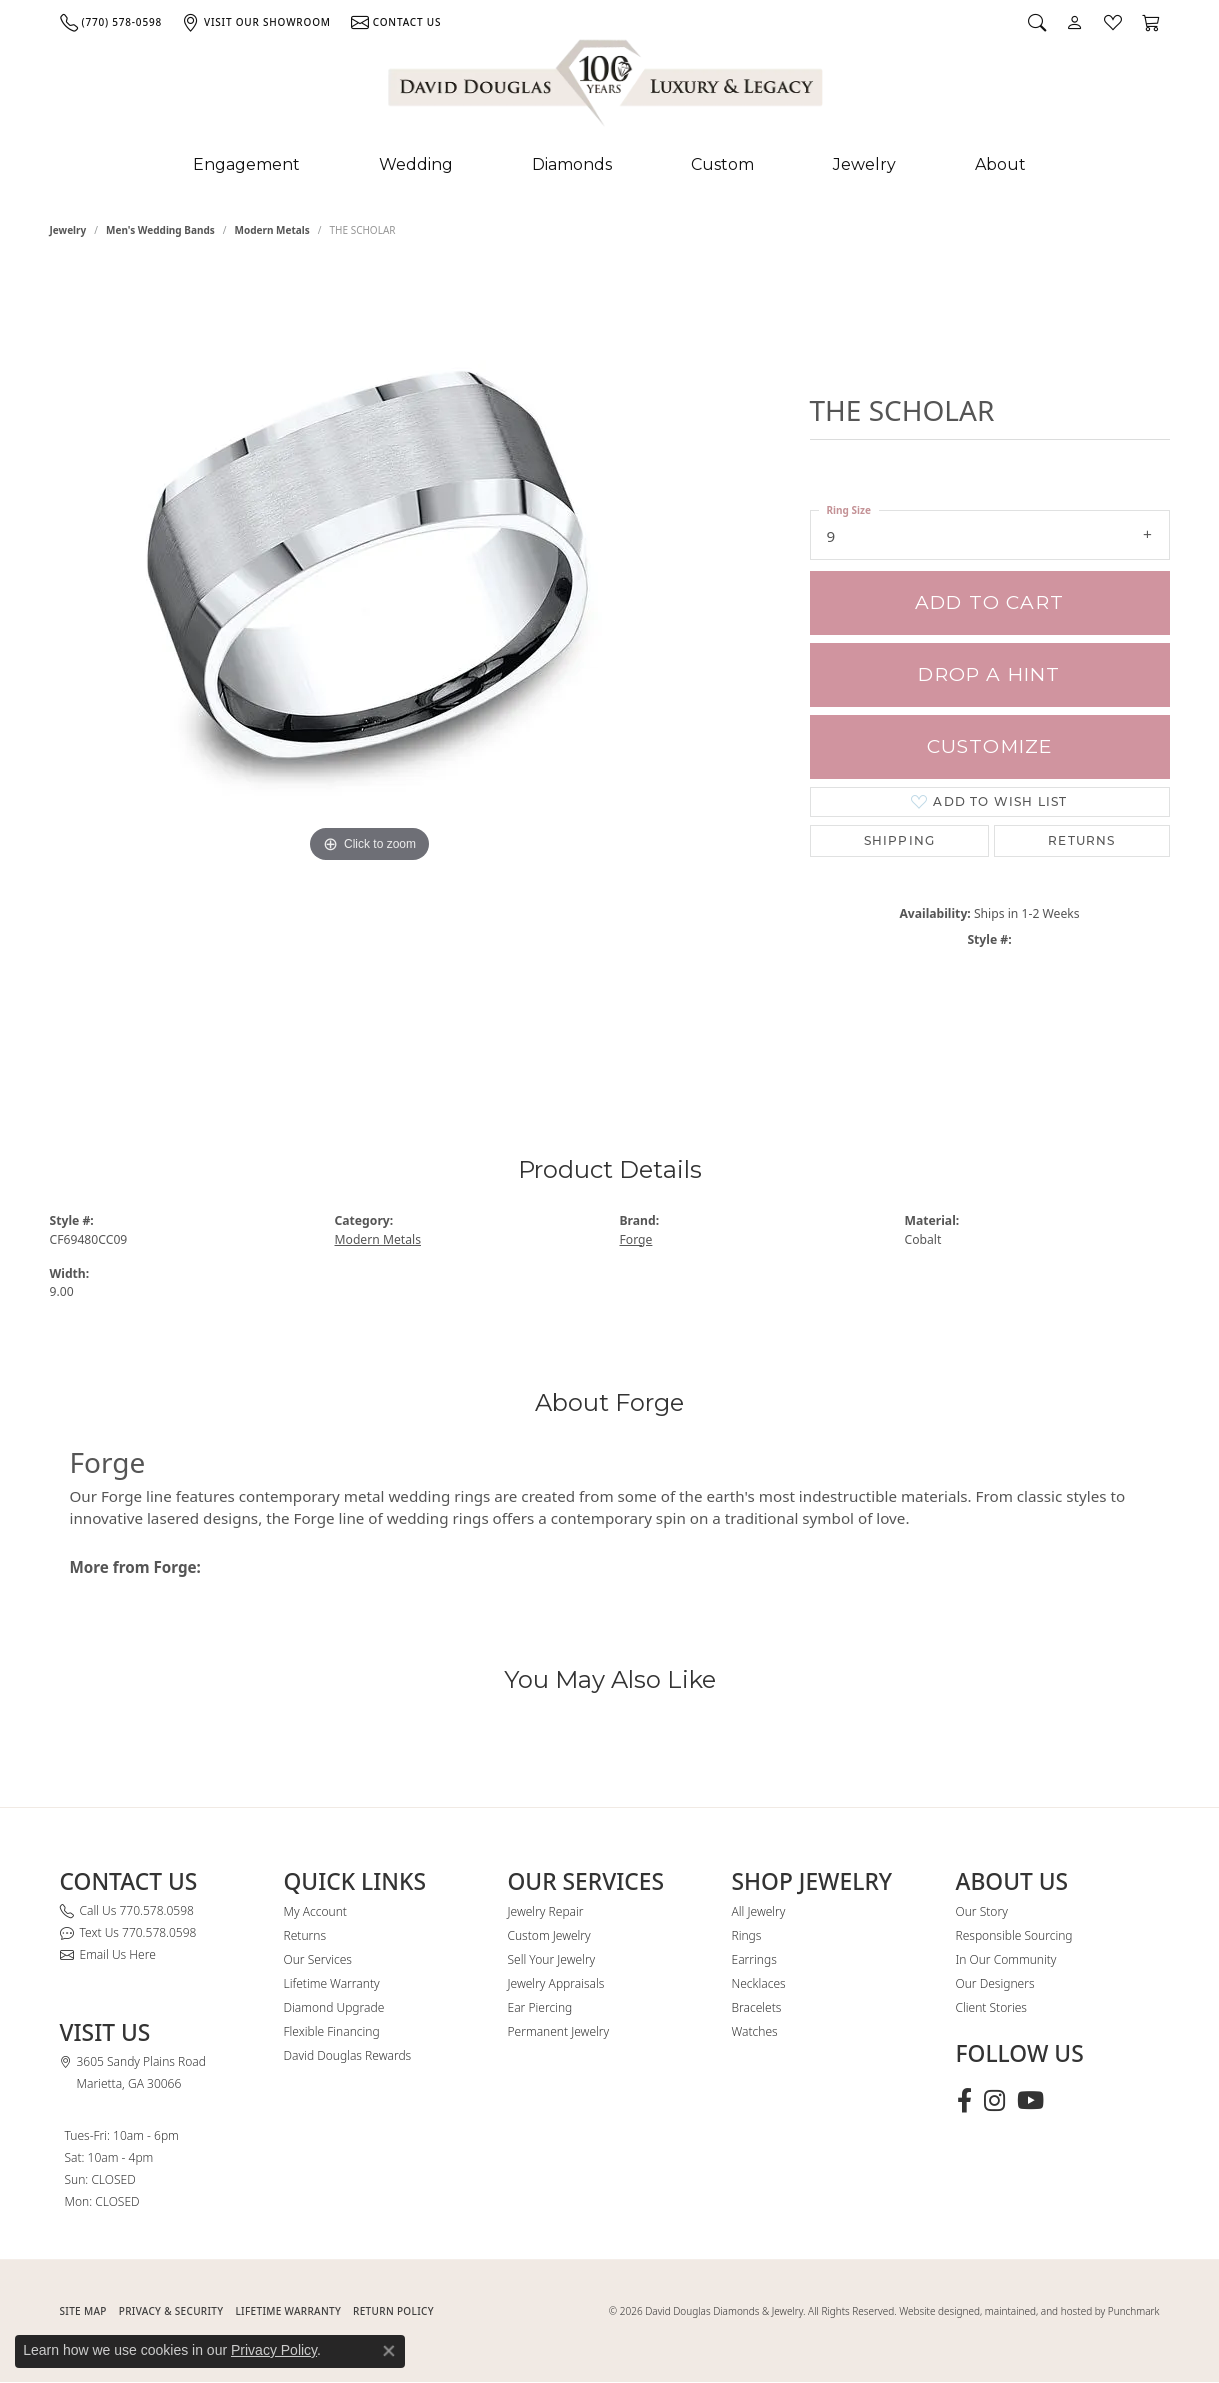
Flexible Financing (332, 2031)
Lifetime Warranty (332, 1983)
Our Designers (995, 1983)
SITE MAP (83, 2311)
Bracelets (757, 2007)
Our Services (318, 1959)
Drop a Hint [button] (989, 674)
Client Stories (991, 2007)
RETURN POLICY (393, 2311)
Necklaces (759, 1983)
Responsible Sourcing (1014, 1935)
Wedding (416, 164)
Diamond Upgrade (334, 2007)
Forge (636, 1239)
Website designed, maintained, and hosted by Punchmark (1029, 2311)
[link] (111, 22)
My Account (315, 1911)
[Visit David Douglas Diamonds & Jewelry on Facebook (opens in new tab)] (964, 2101)
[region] (370, 668)
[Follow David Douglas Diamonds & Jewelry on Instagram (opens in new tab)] (994, 2101)
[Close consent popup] (389, 2351)
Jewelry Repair (546, 1911)
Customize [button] (990, 746)
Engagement (246, 164)
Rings (747, 1935)
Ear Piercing (540, 2007)
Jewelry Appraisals (556, 1983)
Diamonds (572, 164)
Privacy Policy (274, 2350)
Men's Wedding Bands (160, 230)
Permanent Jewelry (559, 2031)
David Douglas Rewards (348, 2055)
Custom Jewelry (549, 1935)
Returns (1081, 840)
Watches (755, 2031)
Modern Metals (272, 230)
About (1000, 164)
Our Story (982, 1911)
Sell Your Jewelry (552, 1959)
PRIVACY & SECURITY (171, 2311)
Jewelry (864, 164)
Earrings (754, 1959)
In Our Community (1006, 1959)
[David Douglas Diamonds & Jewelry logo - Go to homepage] (607, 87)
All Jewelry (759, 1911)
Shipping (900, 840)
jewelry (68, 230)
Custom (722, 164)
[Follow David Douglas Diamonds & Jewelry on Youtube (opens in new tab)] (1030, 2101)
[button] (1037, 22)
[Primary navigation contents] (609, 165)
